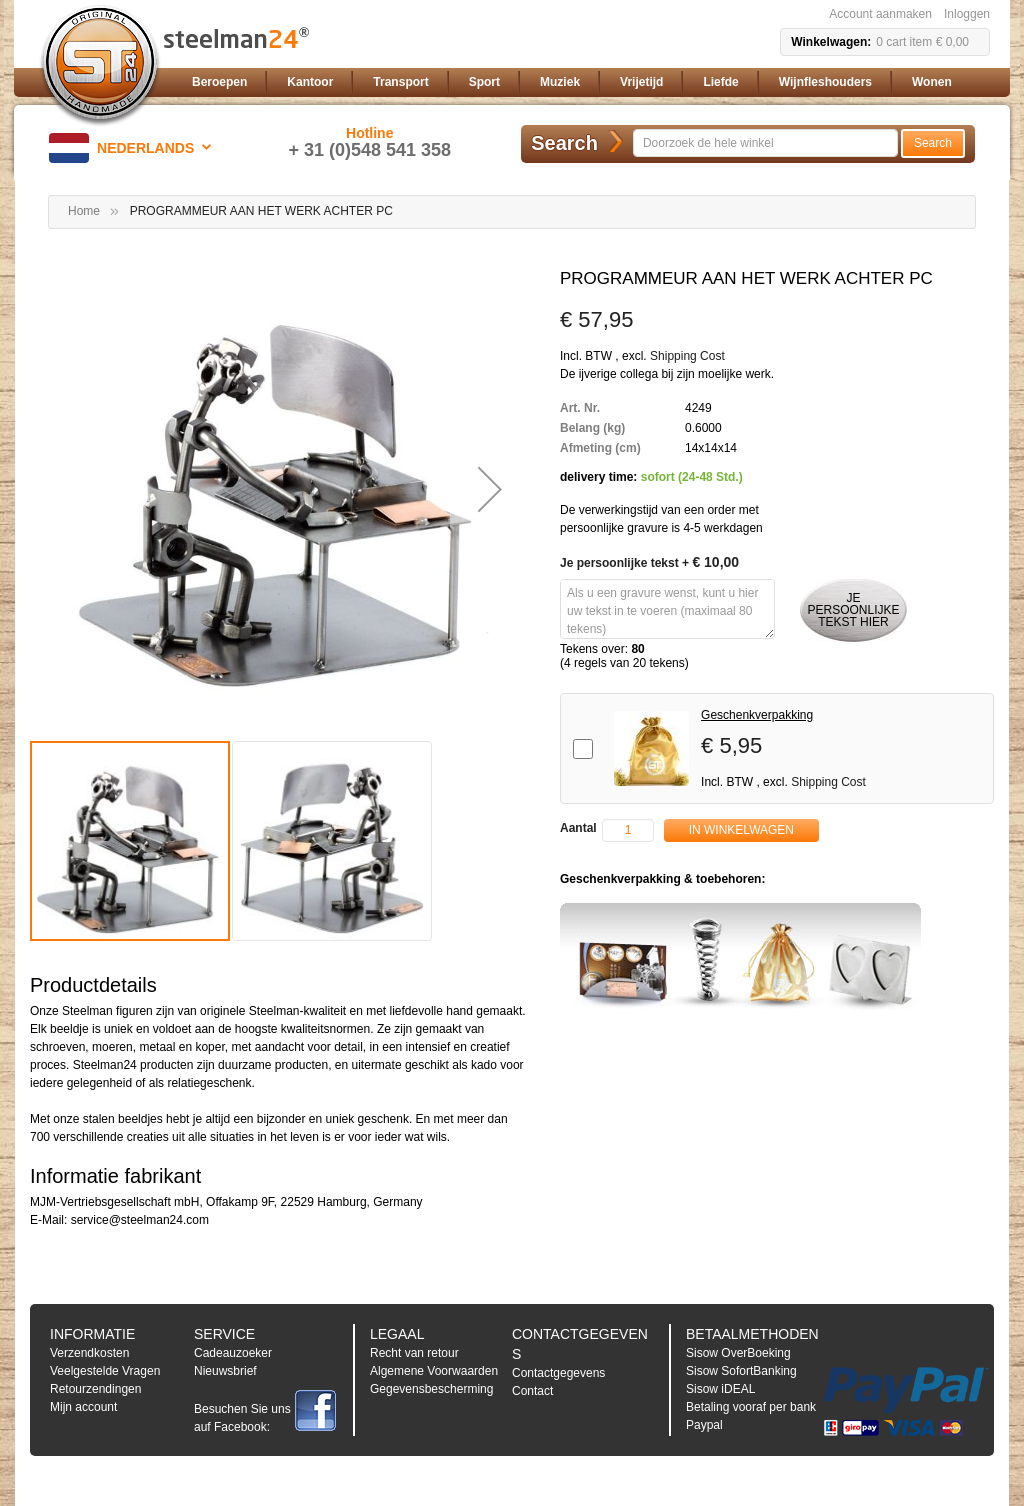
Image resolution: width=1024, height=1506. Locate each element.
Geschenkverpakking (757, 715)
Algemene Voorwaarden (434, 1371)
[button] (133, 148)
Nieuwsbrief (225, 1371)
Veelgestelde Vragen (105, 1371)
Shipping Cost (687, 356)
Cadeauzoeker (233, 1353)
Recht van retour (414, 1353)
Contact (532, 1391)
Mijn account (83, 1407)
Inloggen (967, 14)
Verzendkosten (89, 1353)
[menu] (587, 82)
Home (84, 211)
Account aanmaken (880, 14)
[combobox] (765, 143)
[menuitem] (219, 82)
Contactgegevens (558, 1373)
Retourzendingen (95, 1389)
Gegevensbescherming (431, 1389)
